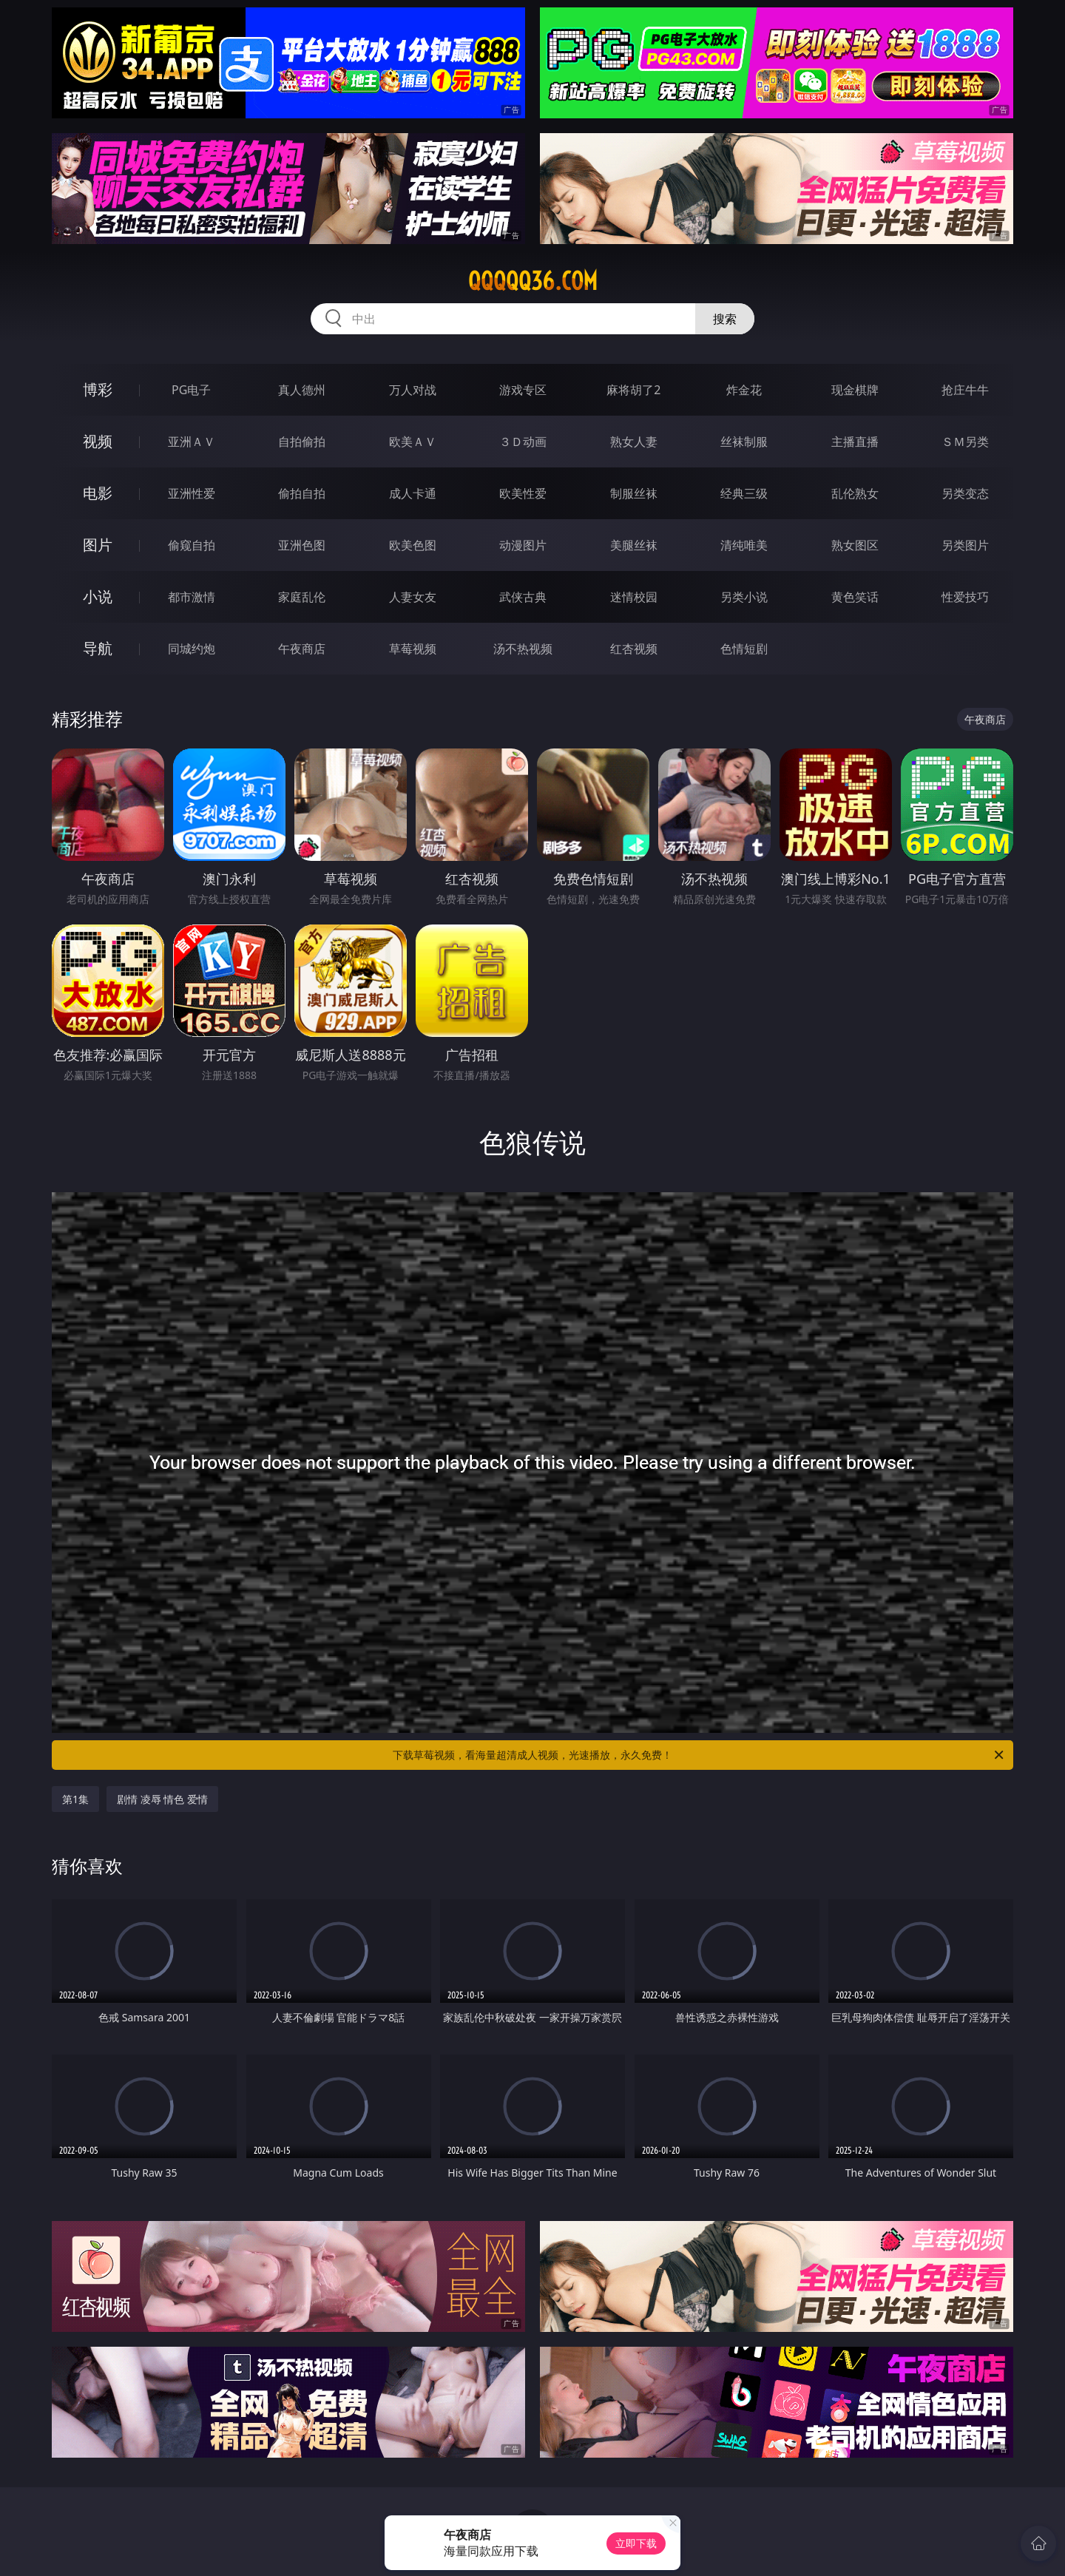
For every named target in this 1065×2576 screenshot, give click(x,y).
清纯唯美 (744, 545)
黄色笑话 (855, 597)
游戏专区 (523, 390)
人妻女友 (412, 597)
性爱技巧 (965, 597)
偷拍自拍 (301, 493)
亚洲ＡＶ (191, 441)
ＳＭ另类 (965, 441)
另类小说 (744, 597)
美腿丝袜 (633, 545)
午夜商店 (301, 648)
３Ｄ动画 (523, 441)
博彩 (97, 389)
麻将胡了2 (633, 390)
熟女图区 (855, 545)
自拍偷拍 (301, 441)
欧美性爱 (523, 493)
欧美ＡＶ (412, 441)
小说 (97, 596)
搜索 (725, 319)
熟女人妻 (633, 441)
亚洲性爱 (191, 493)
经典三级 (744, 493)
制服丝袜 (633, 493)
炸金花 (744, 390)
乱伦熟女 (855, 493)
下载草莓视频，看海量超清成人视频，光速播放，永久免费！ (699, 1755)
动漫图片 (523, 545)
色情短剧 (744, 648)
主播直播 (855, 441)
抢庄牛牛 (965, 390)
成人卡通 (412, 493)
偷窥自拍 (191, 545)
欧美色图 (412, 545)
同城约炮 (191, 648)
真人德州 (301, 390)
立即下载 (636, 2543)
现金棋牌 (855, 390)
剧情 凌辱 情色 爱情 (162, 1799)
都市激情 (191, 597)
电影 (97, 493)
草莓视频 (412, 648)
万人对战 (412, 390)
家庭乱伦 (301, 597)
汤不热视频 (522, 648)
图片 (97, 545)
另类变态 (965, 493)
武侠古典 (523, 597)
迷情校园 (633, 597)
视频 (97, 441)
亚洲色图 (301, 545)
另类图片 (965, 545)
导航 (97, 648)
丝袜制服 (744, 441)
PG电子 (191, 390)
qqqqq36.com (533, 281)
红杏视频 (633, 648)
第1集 (75, 1799)
